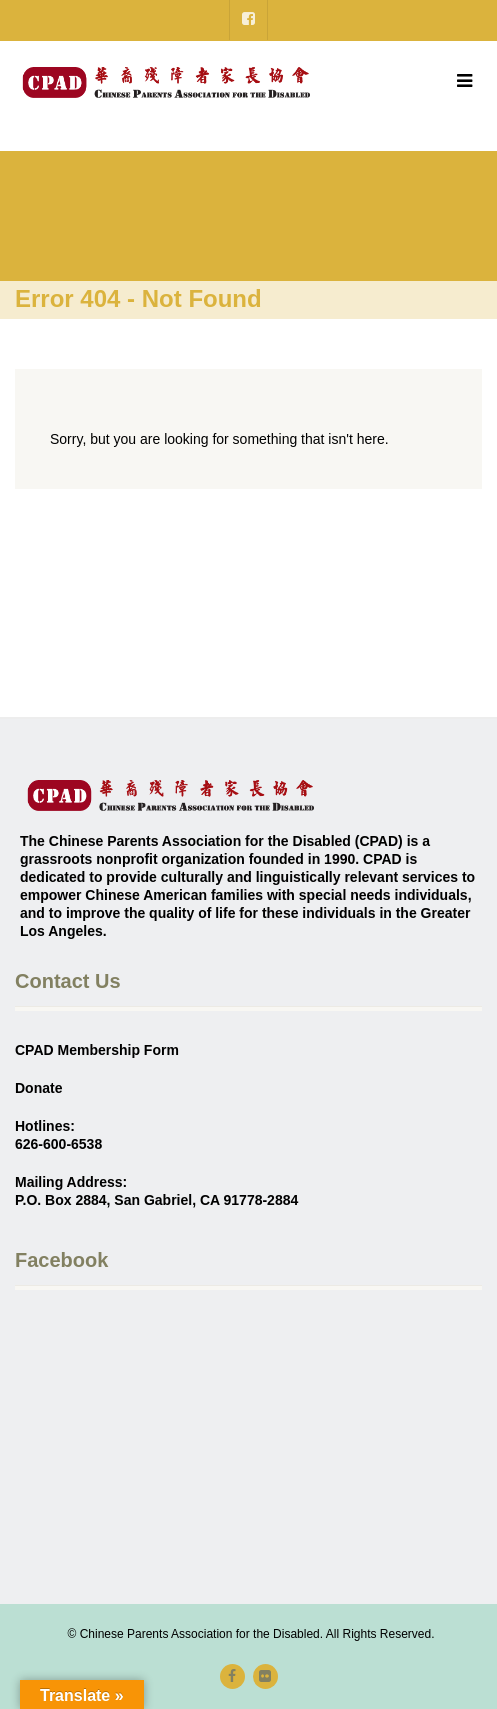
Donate (38, 1088)
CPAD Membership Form (97, 1050)
